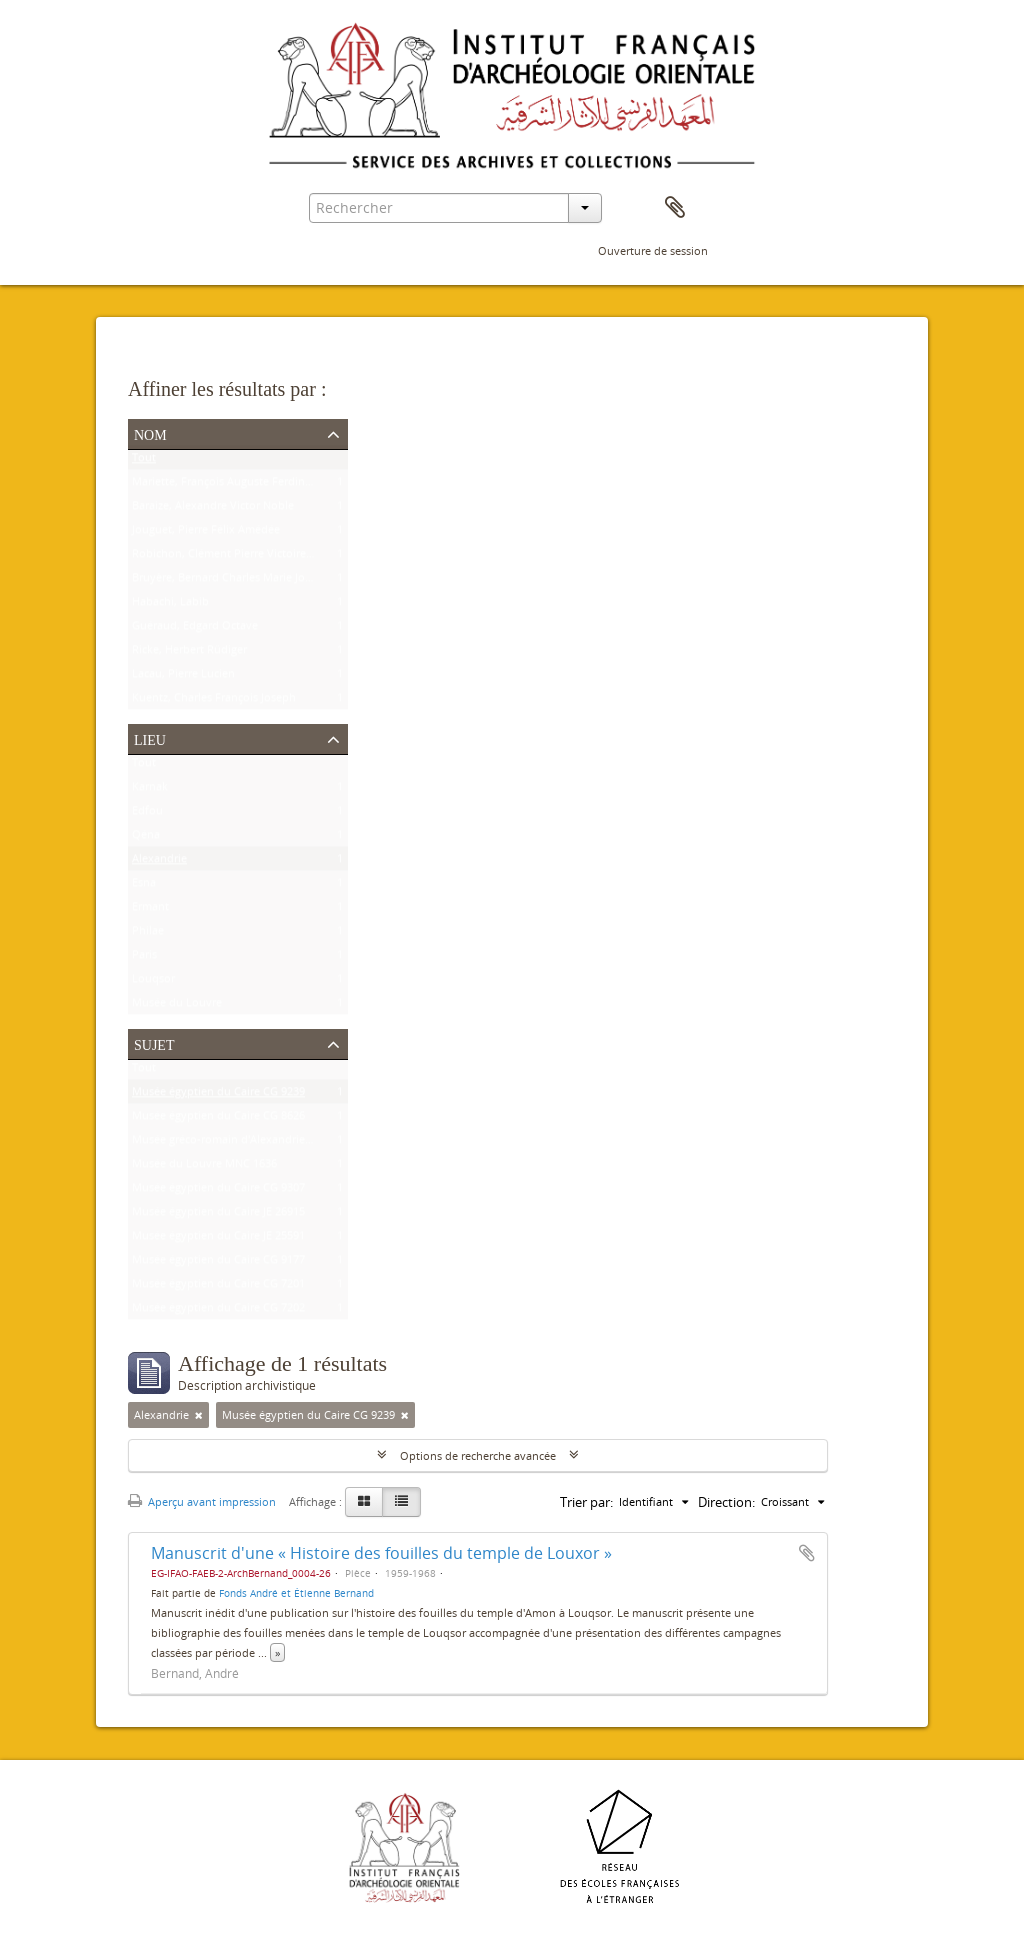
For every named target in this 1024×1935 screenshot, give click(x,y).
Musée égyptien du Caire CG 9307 (218, 1191)
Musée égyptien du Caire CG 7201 (218, 1287)
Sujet (154, 1043)
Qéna (146, 838)
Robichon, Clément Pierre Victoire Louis (234, 557)
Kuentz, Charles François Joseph (214, 701)
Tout (144, 461)
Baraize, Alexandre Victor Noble (213, 509)
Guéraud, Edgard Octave (195, 629)
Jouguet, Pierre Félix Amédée (206, 533)
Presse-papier (675, 208)
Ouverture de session (653, 250)
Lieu (150, 738)
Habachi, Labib (170, 605)
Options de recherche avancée (478, 1455)
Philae (148, 934)
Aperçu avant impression (202, 1501)
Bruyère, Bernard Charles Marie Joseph (231, 581)
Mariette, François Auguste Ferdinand (228, 485)
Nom (150, 433)
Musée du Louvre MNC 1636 (204, 1167)
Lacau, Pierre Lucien (183, 677)
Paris (144, 958)
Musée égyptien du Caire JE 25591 (218, 1239)
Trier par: (586, 1502)
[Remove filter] (199, 1415)
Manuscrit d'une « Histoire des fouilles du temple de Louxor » (381, 1553)
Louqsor (153, 982)
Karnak (150, 790)
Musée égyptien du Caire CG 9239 (218, 1095)
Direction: (726, 1502)
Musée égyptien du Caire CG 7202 (218, 1311)
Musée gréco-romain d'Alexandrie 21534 (235, 1143)
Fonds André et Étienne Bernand (296, 1593)
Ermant (150, 910)
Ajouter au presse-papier (807, 1553)
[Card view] (364, 1502)
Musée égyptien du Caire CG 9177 (218, 1263)
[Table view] (401, 1502)
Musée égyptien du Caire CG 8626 (218, 1119)
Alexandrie (159, 862)
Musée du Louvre (177, 1006)
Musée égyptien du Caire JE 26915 (218, 1215)
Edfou (147, 814)
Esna (144, 886)
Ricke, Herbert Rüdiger (189, 653)
